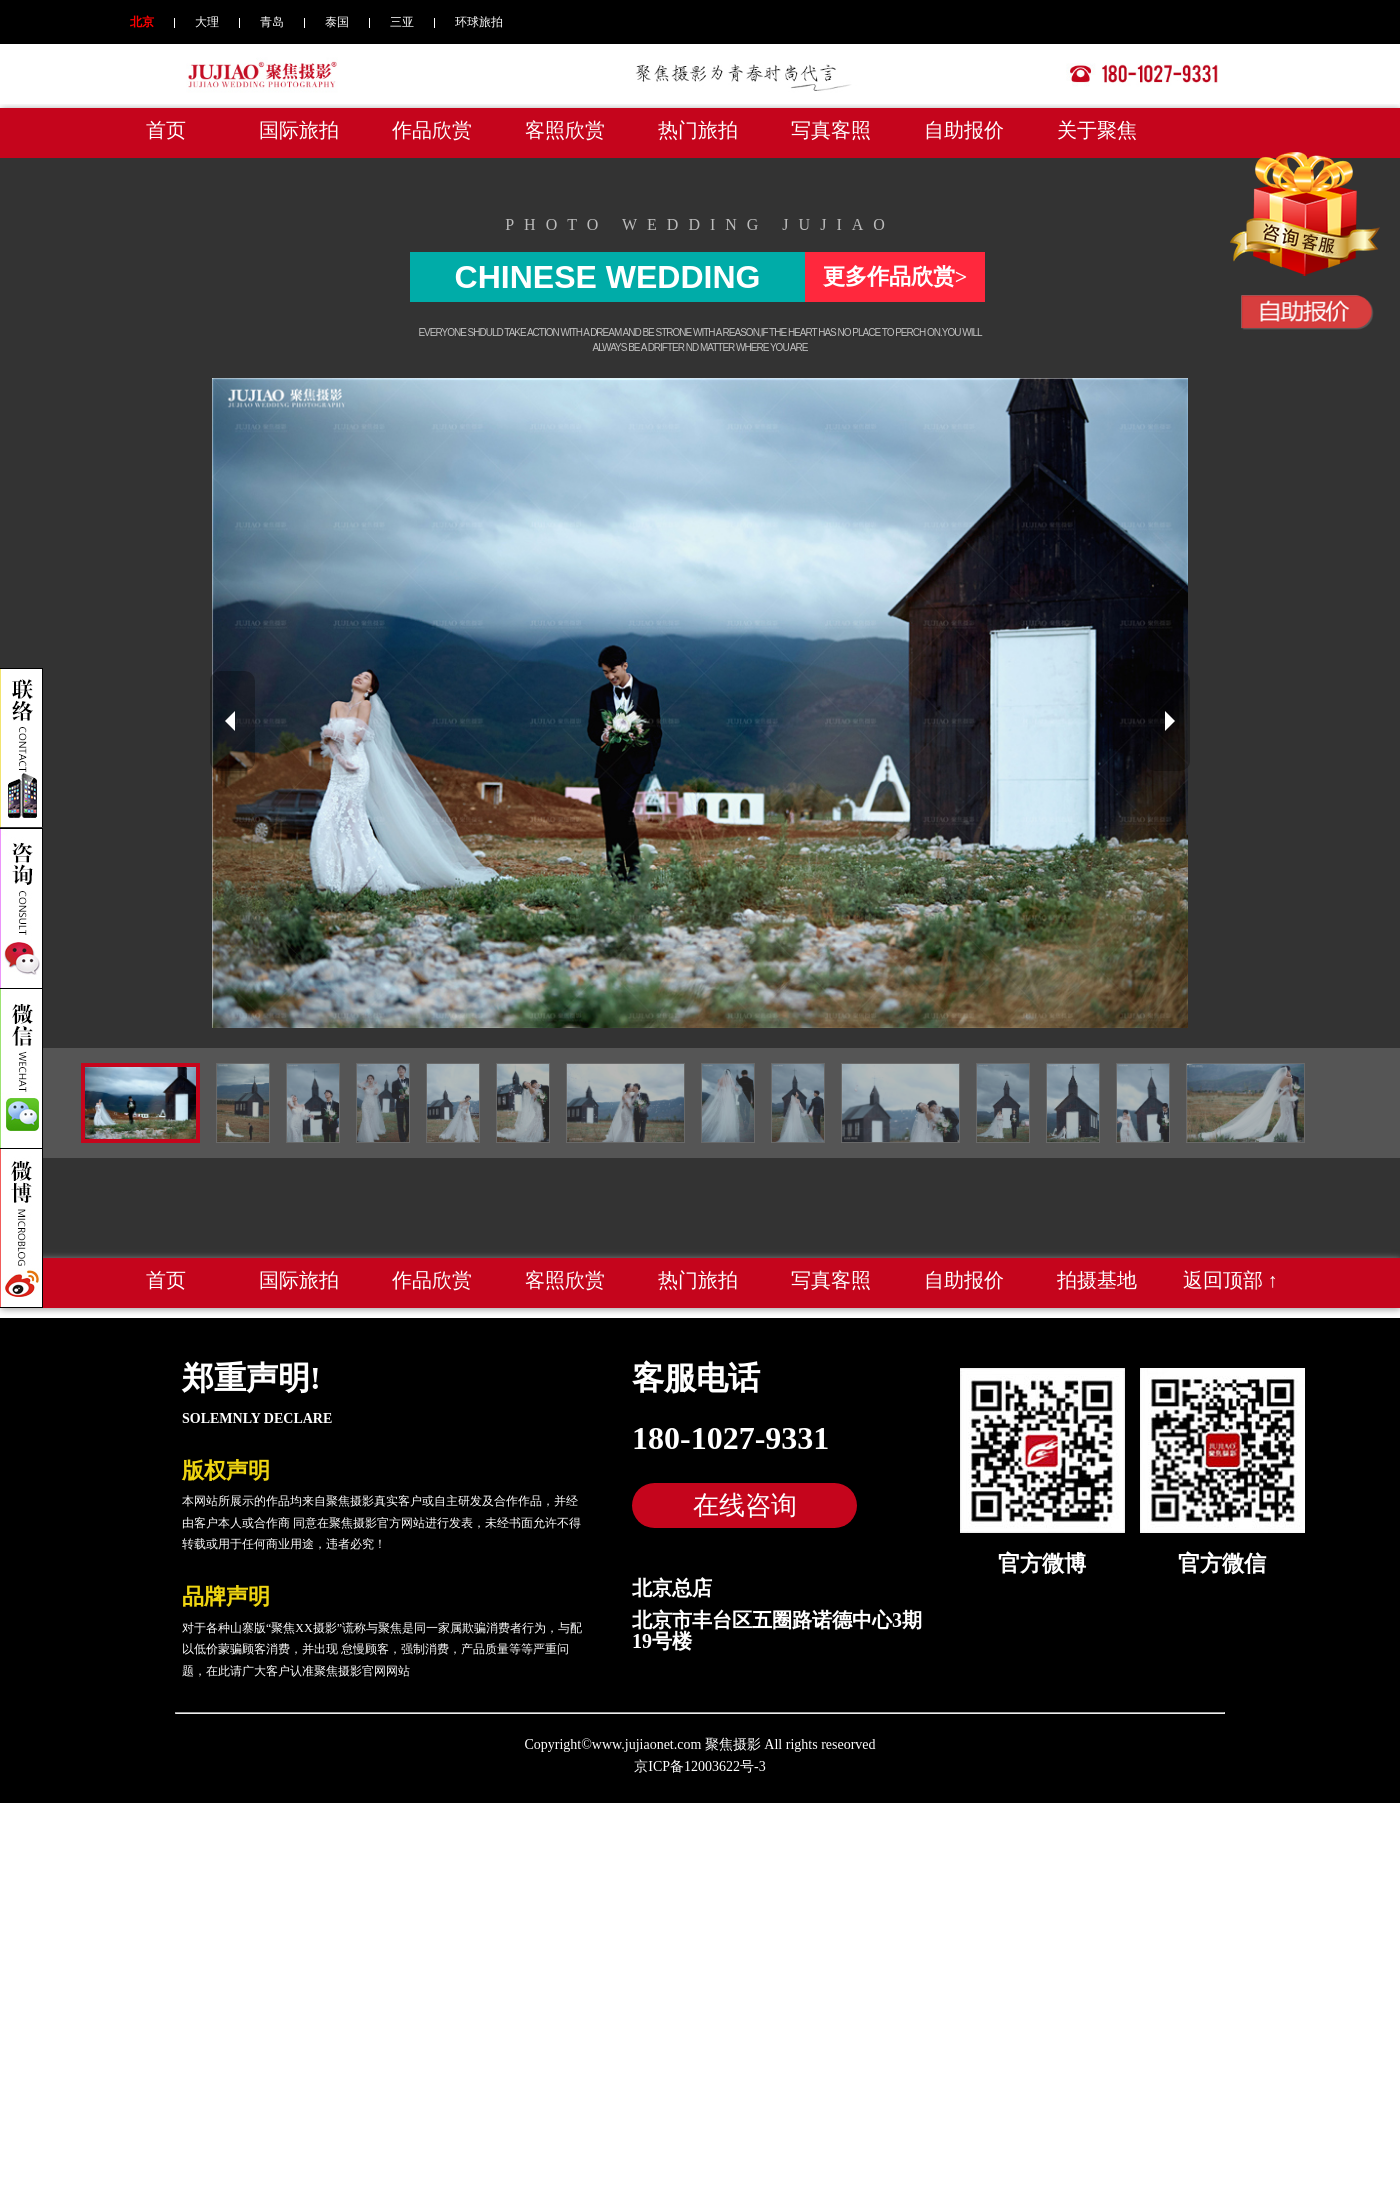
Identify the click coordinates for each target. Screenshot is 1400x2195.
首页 (166, 130)
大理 (207, 22)
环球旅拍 (479, 22)
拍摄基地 (1097, 1280)
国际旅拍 (299, 130)
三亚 (402, 22)
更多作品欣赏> (895, 276)
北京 (142, 22)
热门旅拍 (698, 130)
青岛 (272, 22)
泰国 (337, 22)
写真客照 (831, 130)
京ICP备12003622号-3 (699, 1766)
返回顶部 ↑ (1230, 1280)
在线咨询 (745, 1505)
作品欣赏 (432, 130)
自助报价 (964, 130)
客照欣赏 (565, 130)
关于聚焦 (1097, 130)
